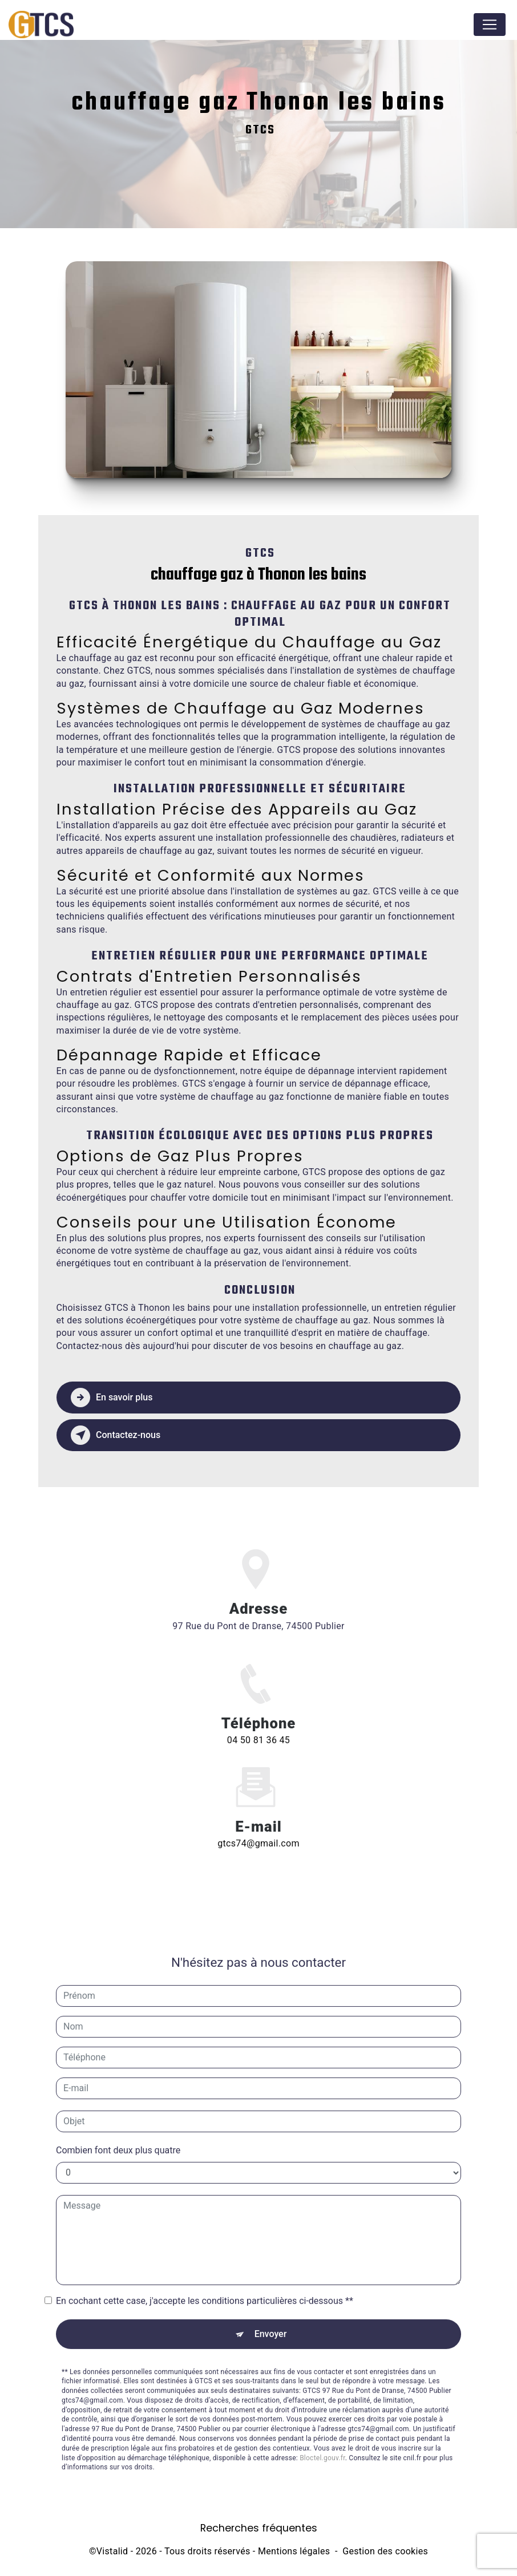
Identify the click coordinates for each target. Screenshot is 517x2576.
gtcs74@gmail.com (258, 1829)
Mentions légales (294, 2551)
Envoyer (271, 2319)
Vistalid (112, 2551)
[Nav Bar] (490, 25)
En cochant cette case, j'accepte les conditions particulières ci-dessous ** (204, 2286)
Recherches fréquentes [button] (258, 2528)
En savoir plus (112, 1397)
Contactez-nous (116, 1435)
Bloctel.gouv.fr (322, 2444)
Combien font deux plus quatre (118, 2136)
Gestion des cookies (385, 2551)
